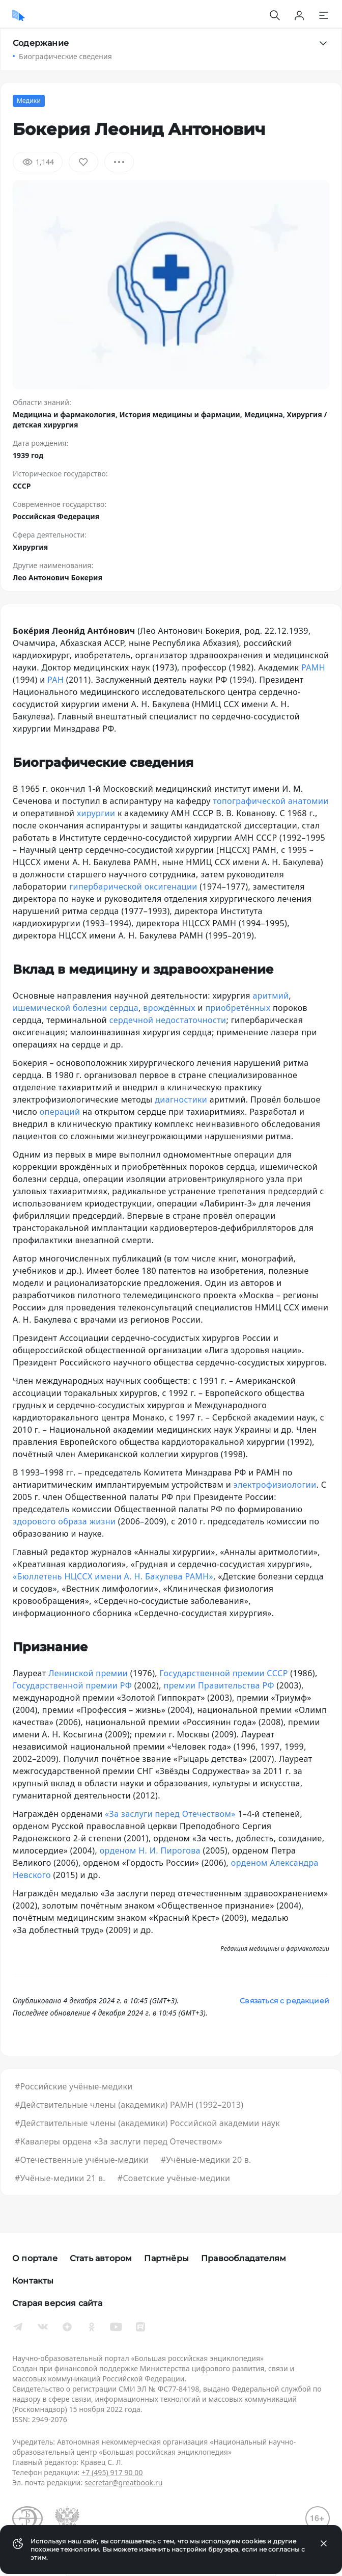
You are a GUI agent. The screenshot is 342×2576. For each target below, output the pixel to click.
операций (60, 1111)
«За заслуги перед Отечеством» (170, 1813)
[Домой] (18, 15)
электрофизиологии (275, 1484)
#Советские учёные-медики (174, 2178)
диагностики (181, 1099)
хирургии (96, 813)
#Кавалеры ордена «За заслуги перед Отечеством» (118, 2141)
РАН (55, 679)
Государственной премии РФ (72, 1685)
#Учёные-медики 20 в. (206, 2159)
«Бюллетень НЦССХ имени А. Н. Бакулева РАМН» (113, 1576)
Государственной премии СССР (224, 1673)
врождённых (169, 1007)
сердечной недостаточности (167, 1020)
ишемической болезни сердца (75, 1007)
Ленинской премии (88, 1673)
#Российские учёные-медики (74, 2086)
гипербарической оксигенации (133, 886)
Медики (29, 100)
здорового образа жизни (64, 1521)
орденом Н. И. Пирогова (150, 1850)
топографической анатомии (270, 801)
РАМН (313, 667)
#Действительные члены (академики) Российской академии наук (147, 2123)
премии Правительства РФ (219, 1685)
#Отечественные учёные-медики (82, 2159)
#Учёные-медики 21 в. (60, 2178)
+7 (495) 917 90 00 (111, 2472)
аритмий (271, 995)
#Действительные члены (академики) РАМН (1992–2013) (129, 2104)
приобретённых (237, 1007)
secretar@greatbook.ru (123, 2482)
